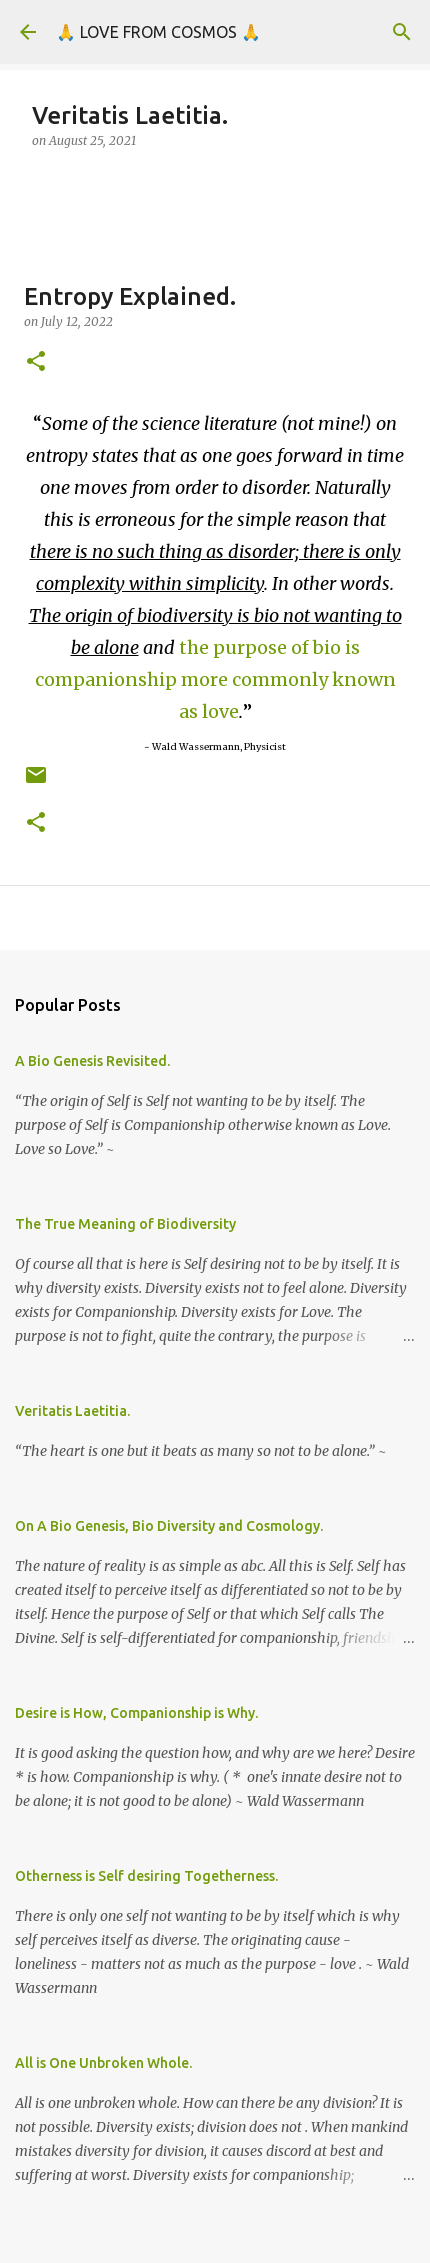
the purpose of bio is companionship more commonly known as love (215, 679)
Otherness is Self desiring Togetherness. (146, 1876)
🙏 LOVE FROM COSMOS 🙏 (158, 32)
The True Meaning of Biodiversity (125, 1224)
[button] (36, 362)
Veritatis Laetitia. (72, 1411)
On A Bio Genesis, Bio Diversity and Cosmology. (169, 1526)
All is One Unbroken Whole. (103, 2063)
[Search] (402, 32)
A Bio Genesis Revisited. (92, 1061)
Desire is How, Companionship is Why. (136, 1713)
